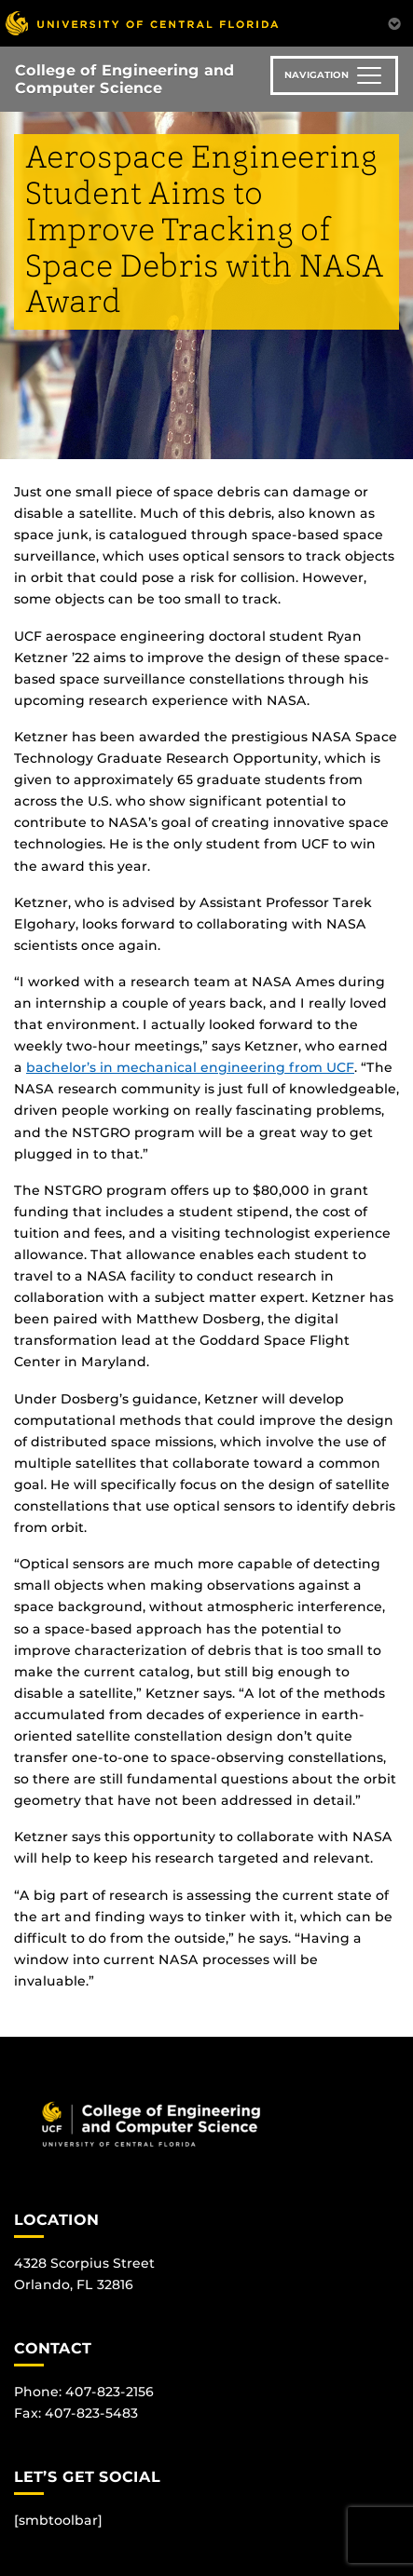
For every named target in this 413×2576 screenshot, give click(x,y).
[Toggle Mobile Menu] (394, 22)
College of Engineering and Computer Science (124, 79)
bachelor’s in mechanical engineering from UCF (190, 1067)
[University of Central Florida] (142, 22)
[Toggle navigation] (334, 75)
